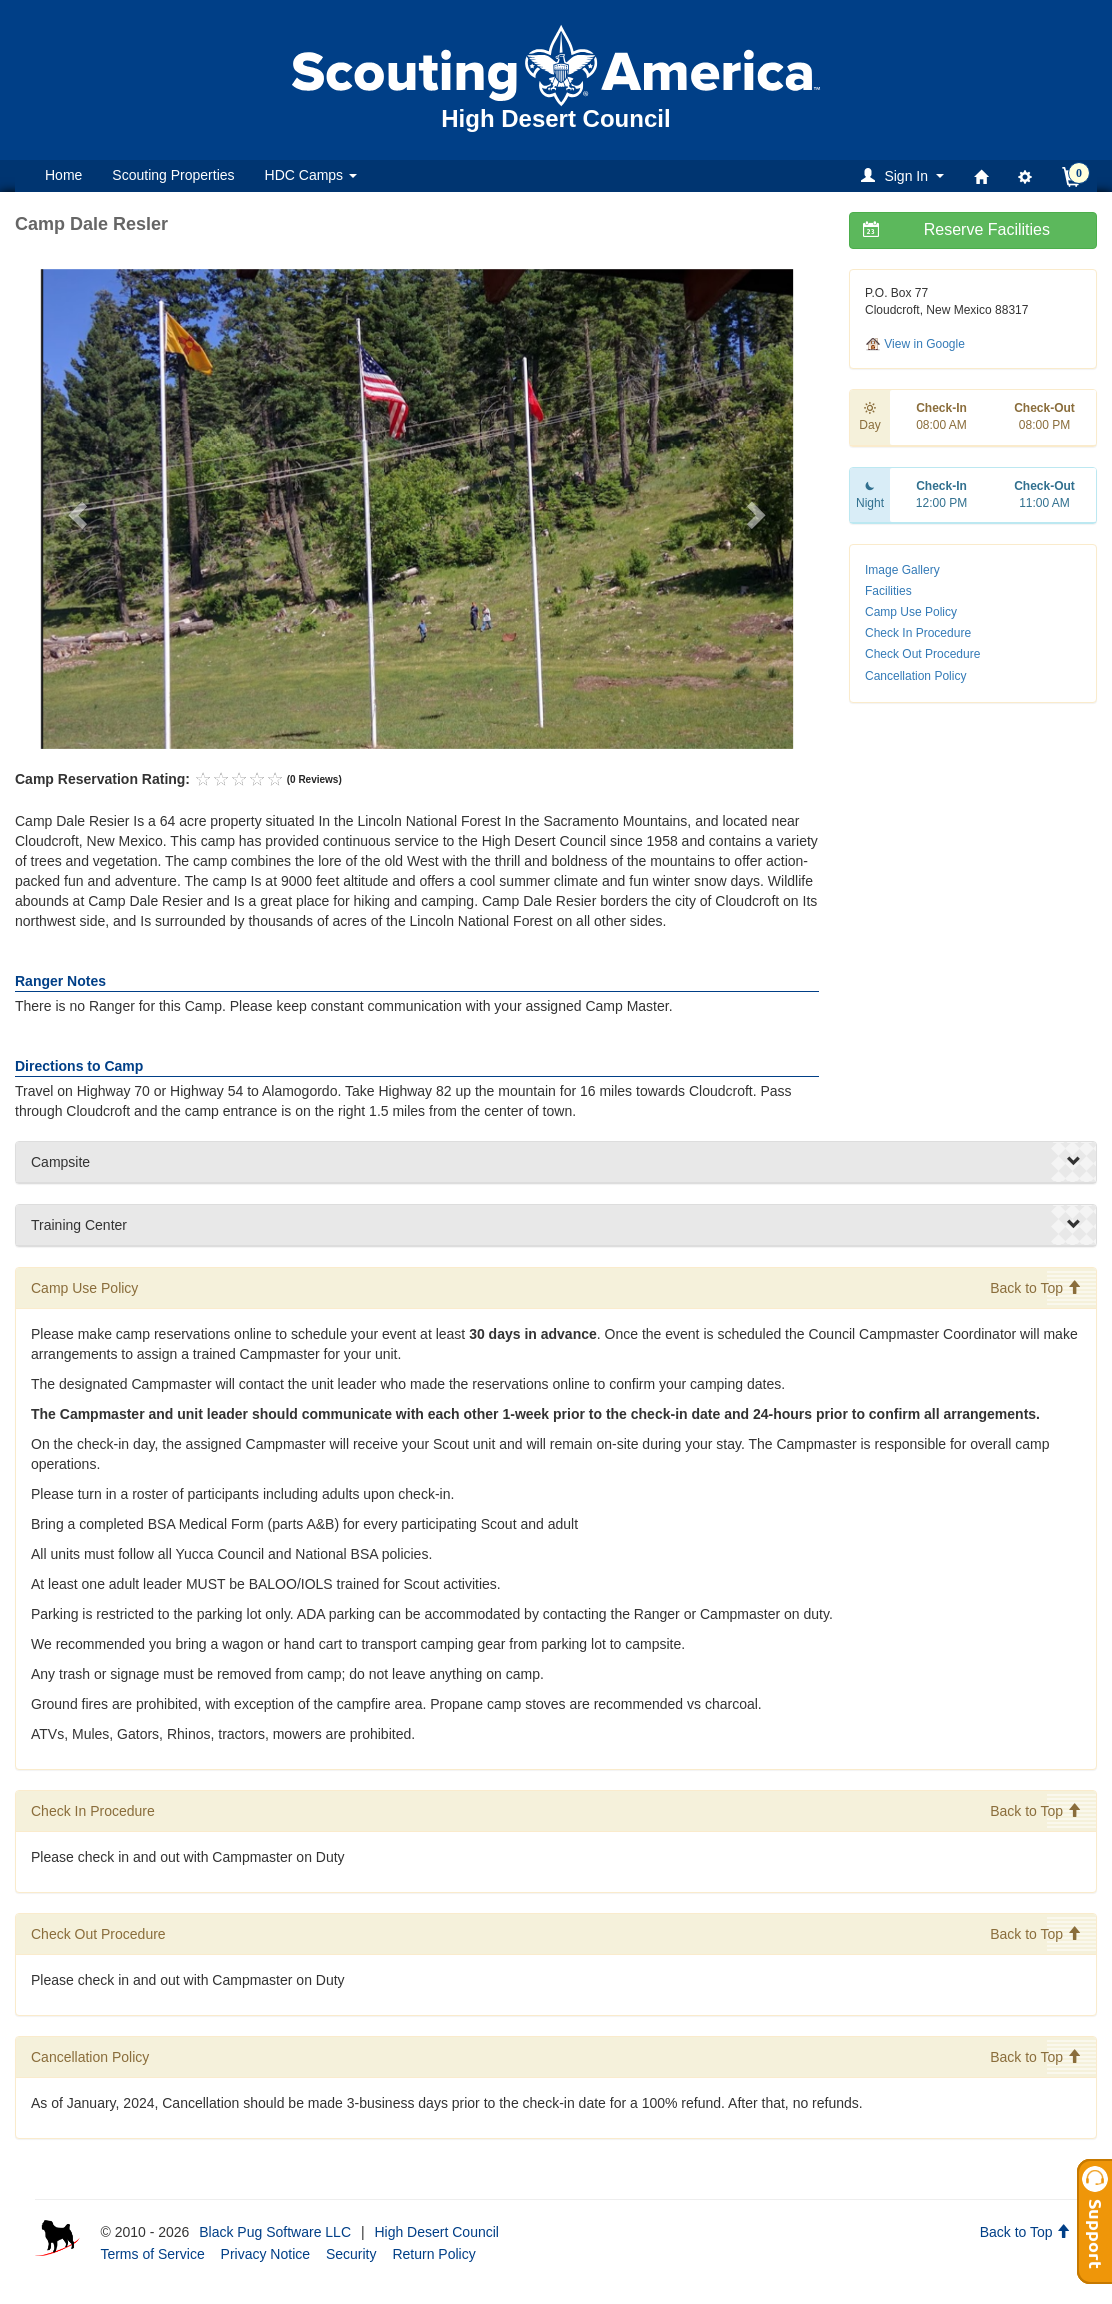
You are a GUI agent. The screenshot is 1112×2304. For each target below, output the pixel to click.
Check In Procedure (918, 633)
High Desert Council (436, 2232)
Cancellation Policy (915, 676)
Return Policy (433, 2254)
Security (351, 2254)
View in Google (915, 344)
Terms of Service (152, 2254)
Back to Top (1035, 1288)
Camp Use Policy (911, 612)
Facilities (888, 591)
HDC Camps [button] (311, 175)
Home (63, 175)
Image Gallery (902, 570)
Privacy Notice (265, 2254)
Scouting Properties (173, 175)
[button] (905, 175)
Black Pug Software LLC (275, 2232)
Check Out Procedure (922, 654)
